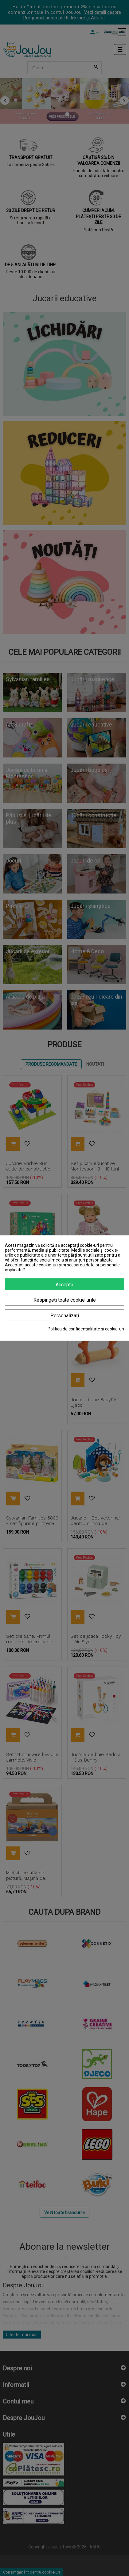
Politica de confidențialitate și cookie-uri (86, 1328)
